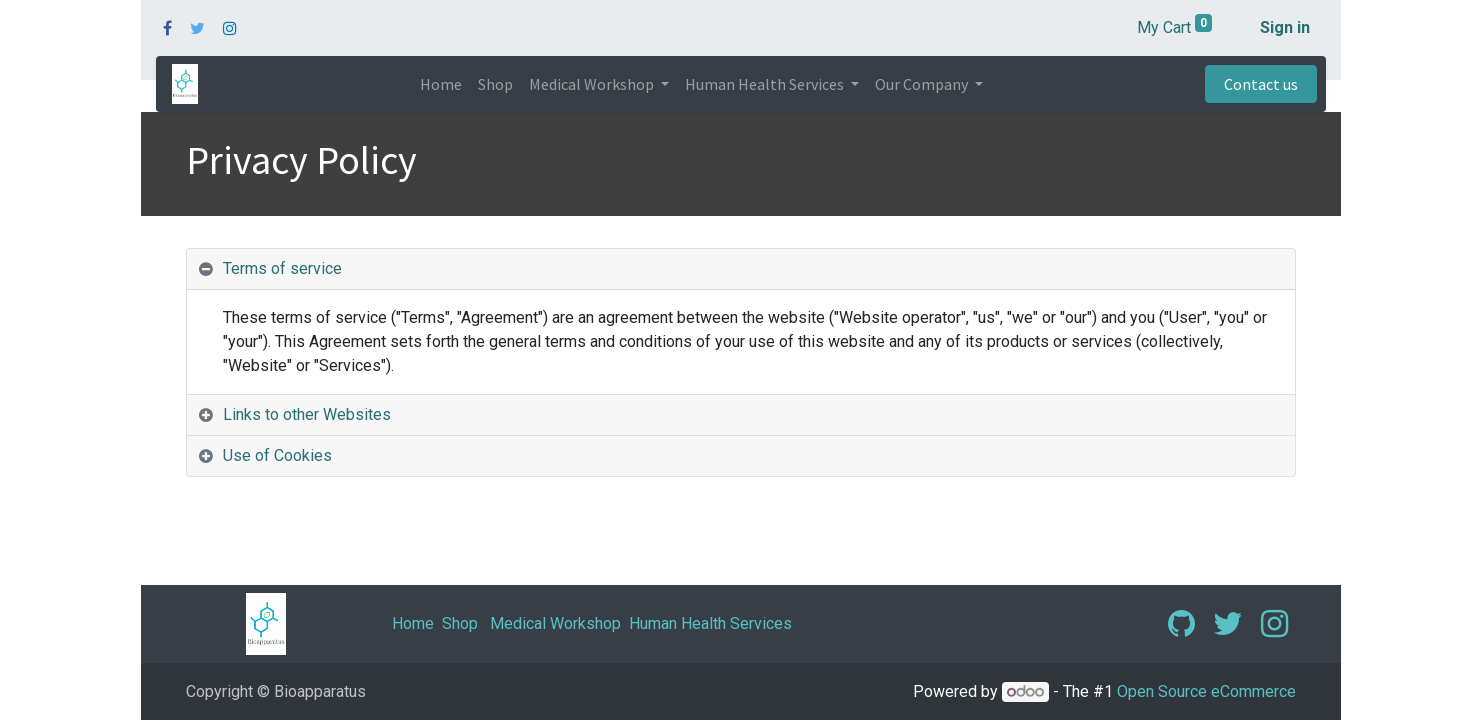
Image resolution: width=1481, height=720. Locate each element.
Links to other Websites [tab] (307, 414)
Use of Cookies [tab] (277, 455)
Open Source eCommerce (1206, 691)
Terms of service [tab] (282, 268)
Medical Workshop (555, 623)
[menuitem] (441, 84)
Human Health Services (710, 623)
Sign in (1285, 27)
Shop (460, 623)
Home (413, 623)
